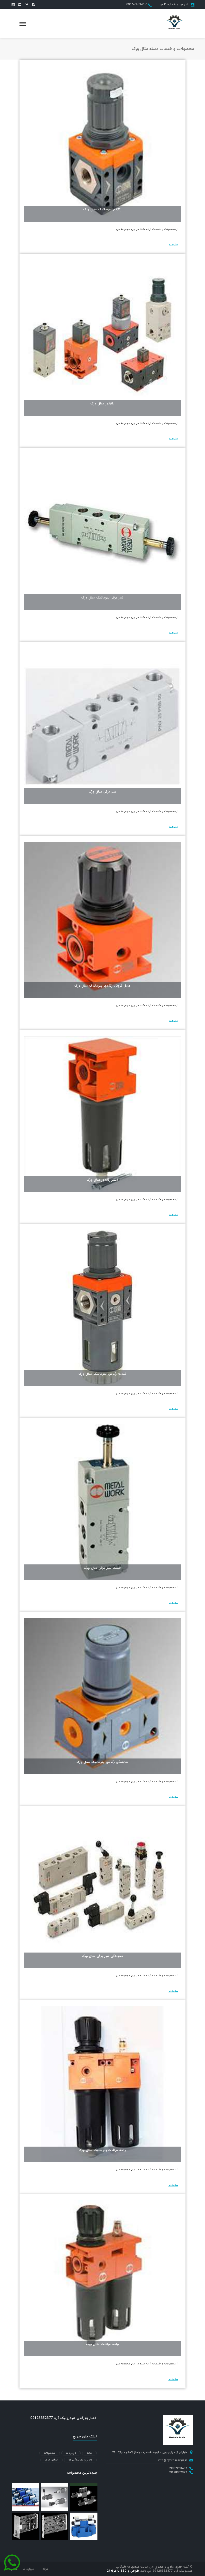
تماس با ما (51, 2460)
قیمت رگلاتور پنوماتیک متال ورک (102, 1373)
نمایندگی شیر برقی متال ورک (102, 1956)
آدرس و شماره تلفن (174, 4)
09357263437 (136, 4)
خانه (89, 2453)
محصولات (49, 2453)
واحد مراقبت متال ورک (102, 2344)
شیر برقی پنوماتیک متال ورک (102, 597)
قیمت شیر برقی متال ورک (102, 1567)
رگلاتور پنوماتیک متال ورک (102, 209)
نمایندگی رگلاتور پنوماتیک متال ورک (102, 1761)
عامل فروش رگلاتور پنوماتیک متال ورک (102, 985)
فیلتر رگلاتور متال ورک (102, 1179)
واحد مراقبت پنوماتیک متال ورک (102, 2150)
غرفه (45, 2569)
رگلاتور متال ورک (102, 403)
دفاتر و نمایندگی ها (80, 2460)
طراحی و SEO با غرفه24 (123, 2571)
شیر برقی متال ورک (102, 791)
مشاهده (173, 245)
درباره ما (71, 2453)
